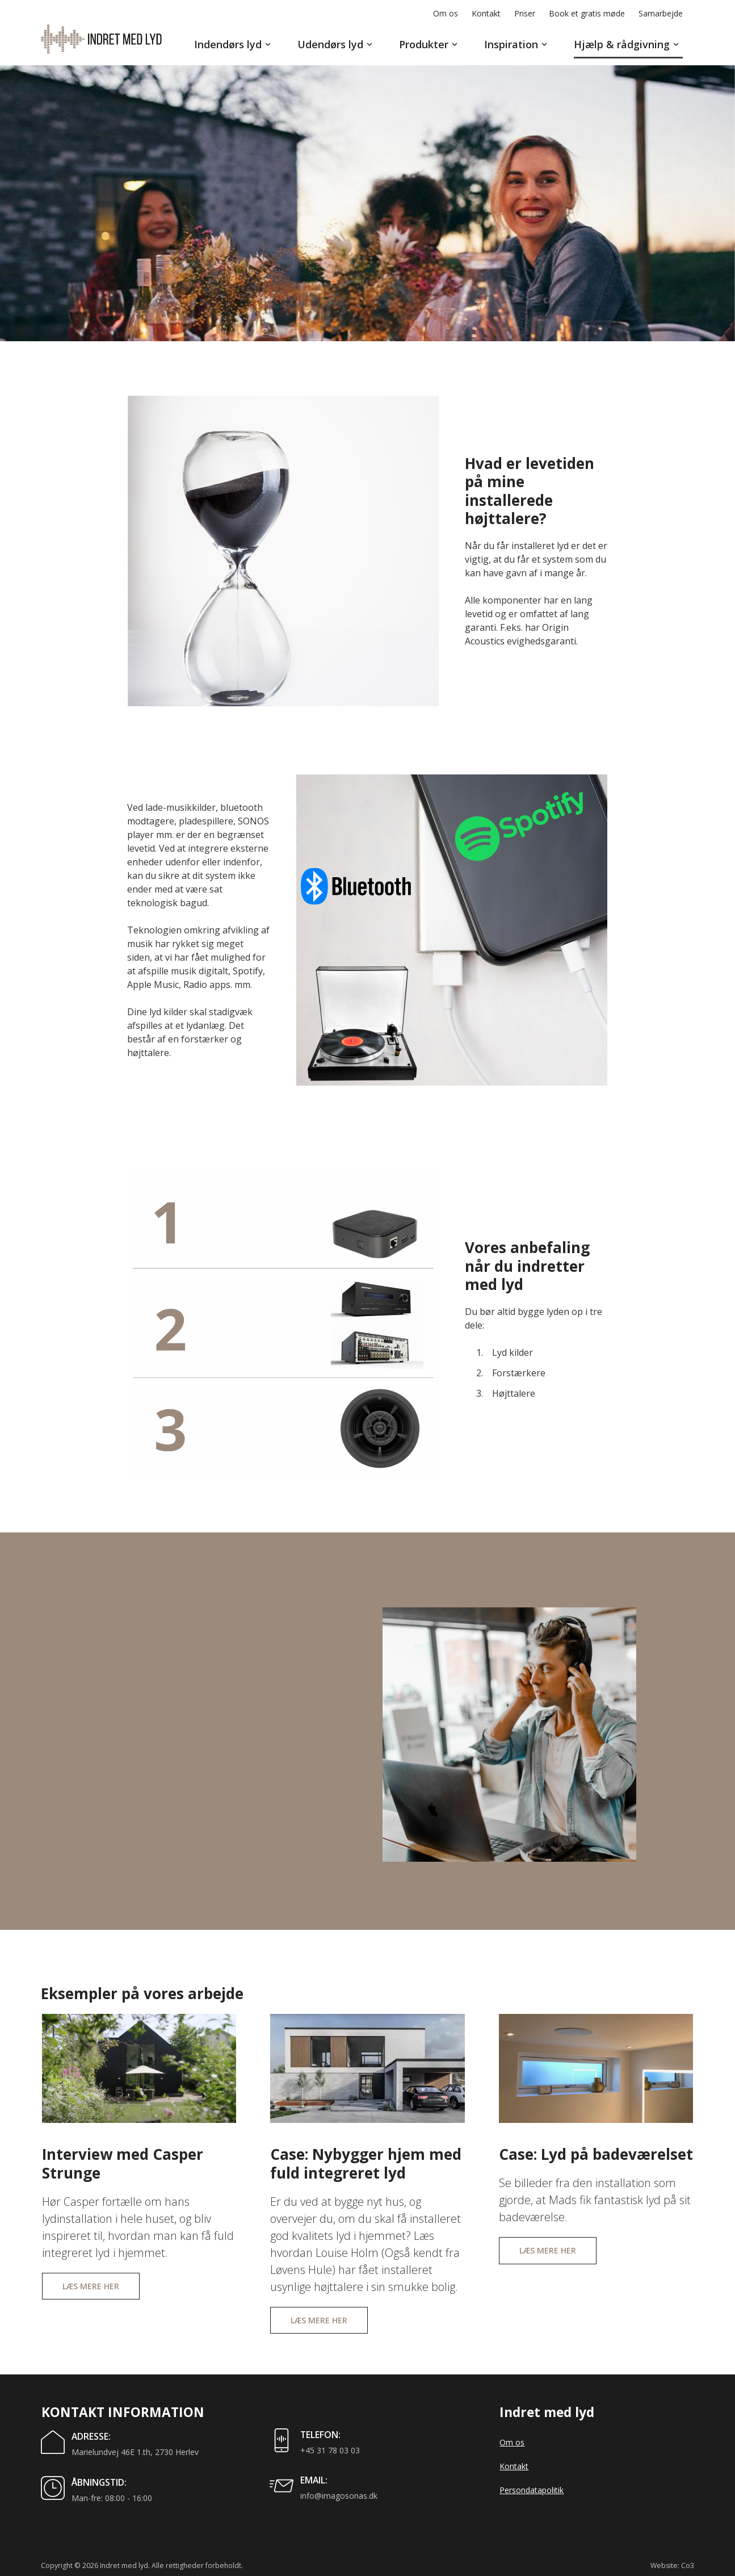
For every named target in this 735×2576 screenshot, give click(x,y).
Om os (511, 2442)
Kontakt (513, 2466)
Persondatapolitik (531, 2490)
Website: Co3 (672, 2565)
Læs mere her (90, 2286)
